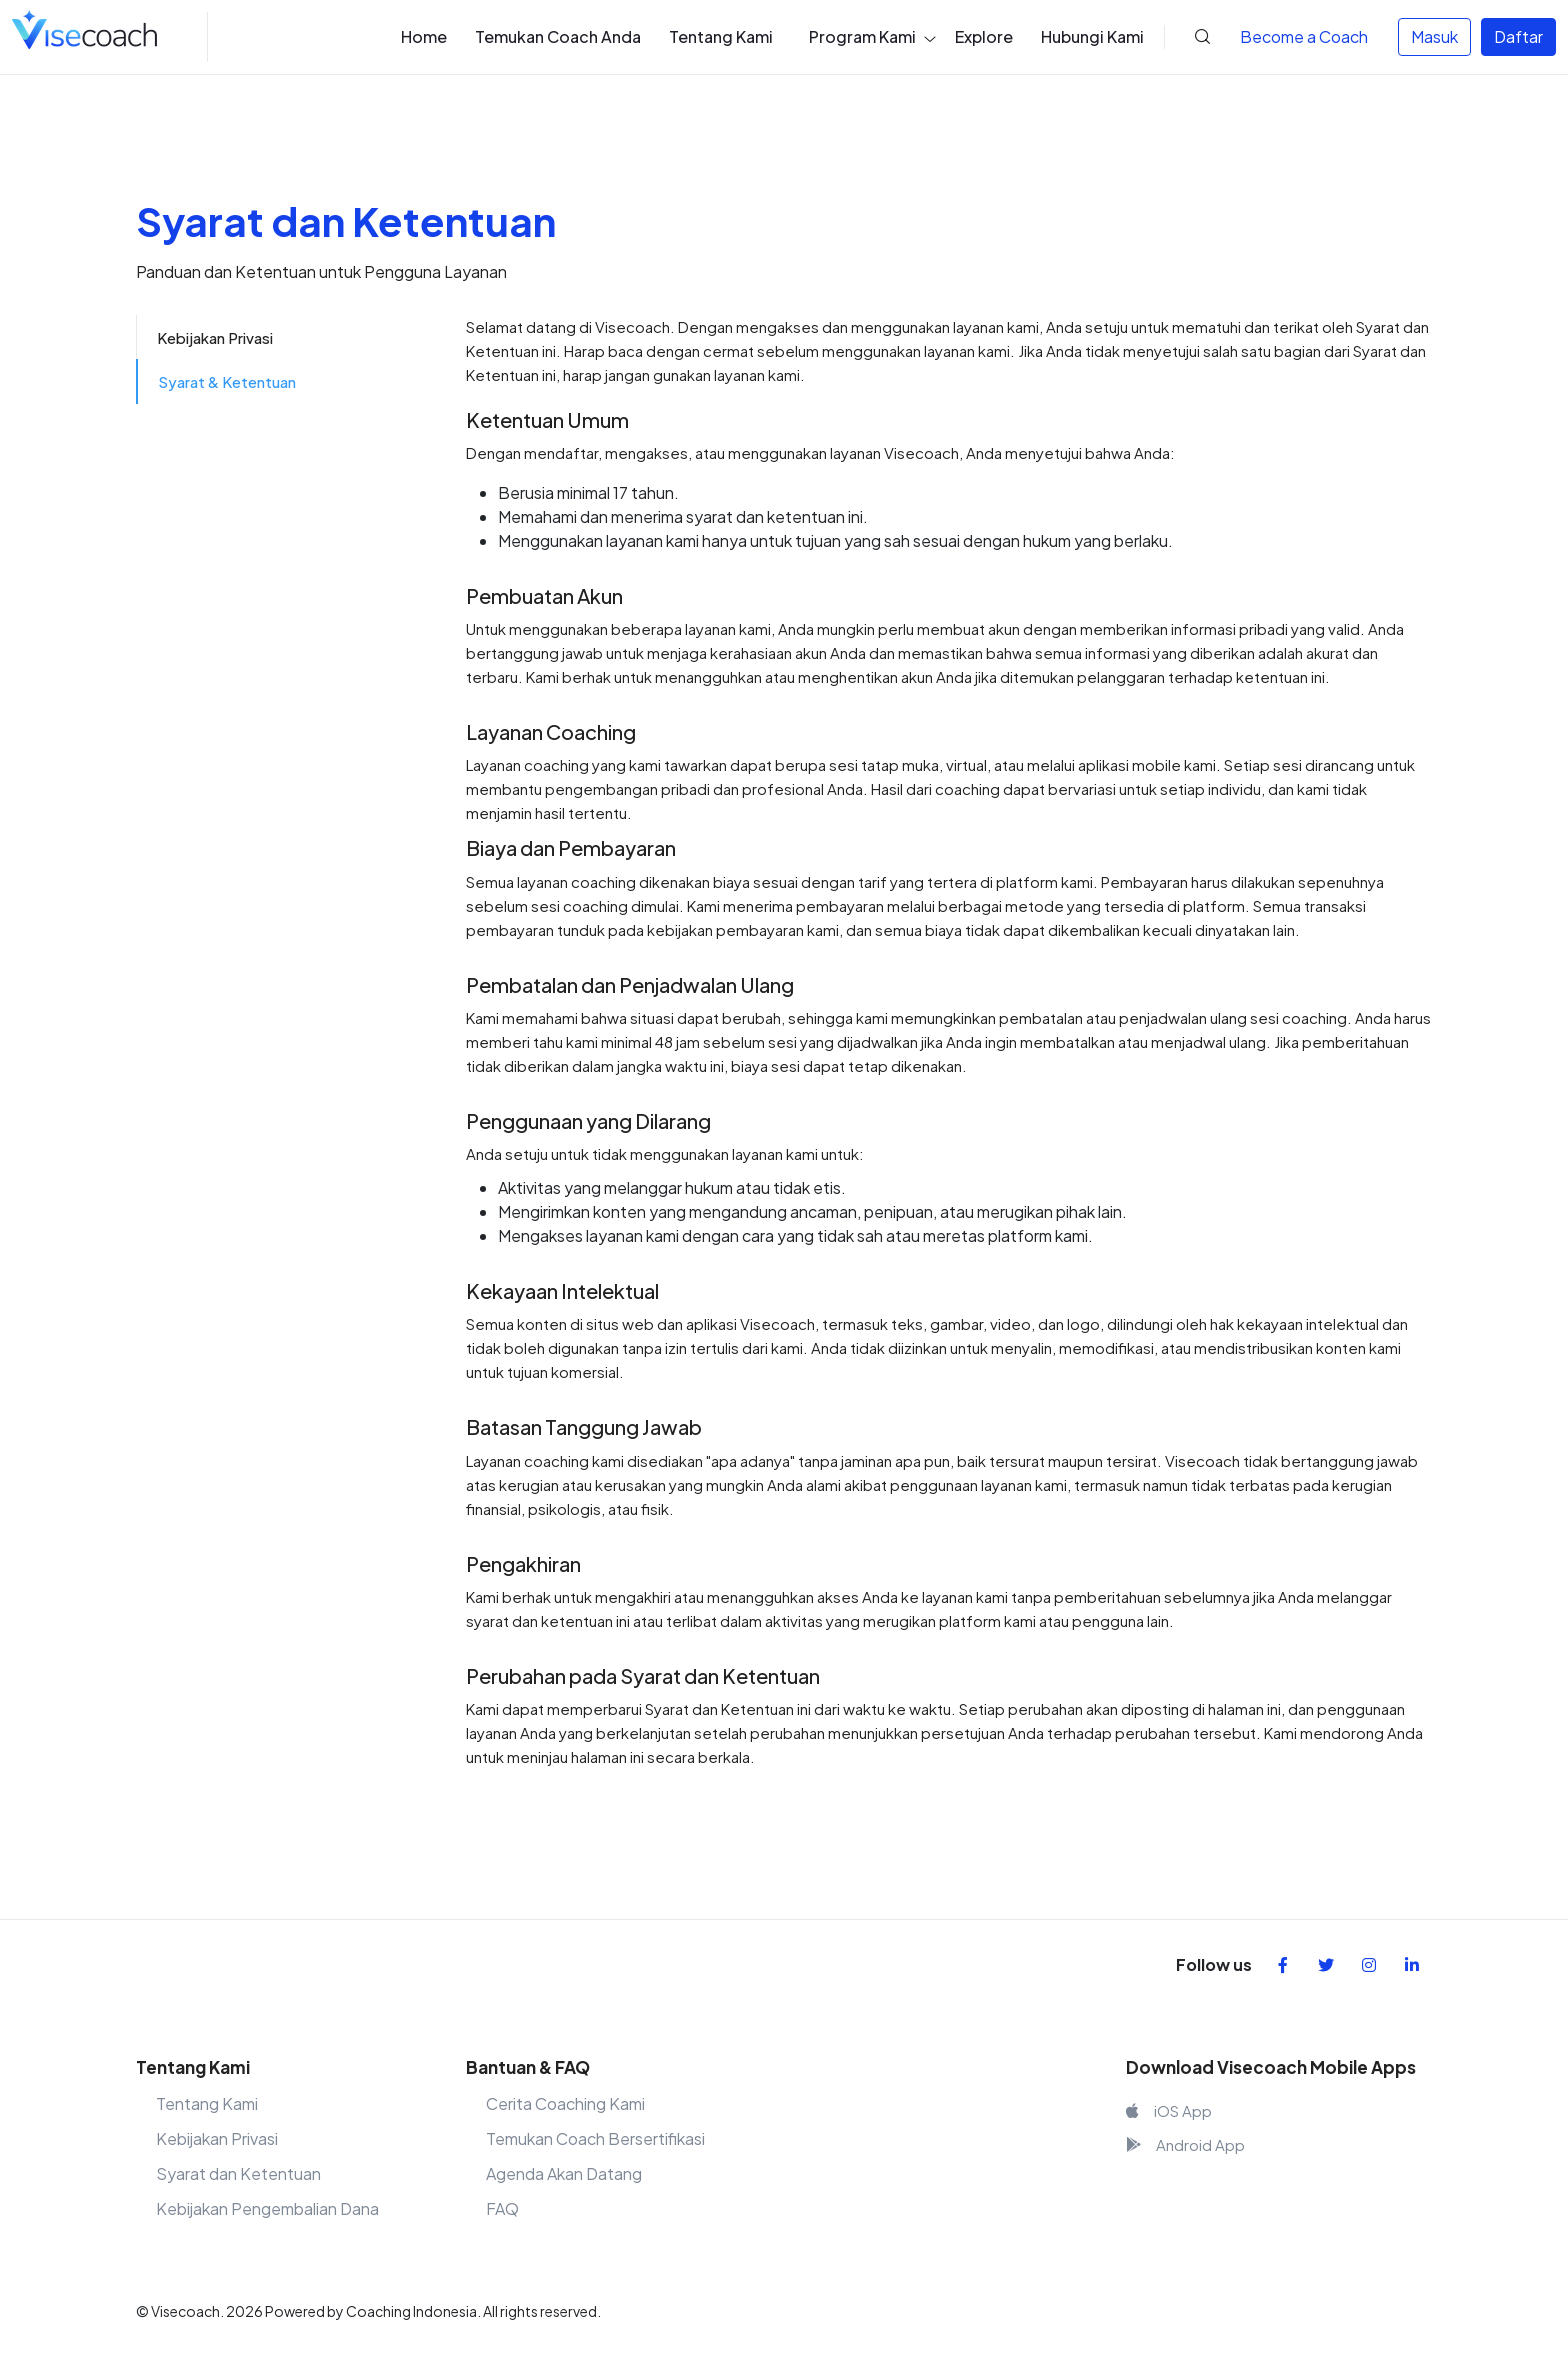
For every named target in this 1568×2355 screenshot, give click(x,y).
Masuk (1434, 36)
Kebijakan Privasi (215, 337)
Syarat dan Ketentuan (238, 2173)
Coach (1304, 37)
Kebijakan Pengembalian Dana (267, 2208)
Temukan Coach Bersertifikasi (595, 2138)
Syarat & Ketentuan (227, 381)
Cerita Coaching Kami (565, 2103)
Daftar (1518, 36)
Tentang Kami (207, 2103)
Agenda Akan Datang (564, 2173)
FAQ (502, 2208)
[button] (1187, 37)
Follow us (1214, 1964)
